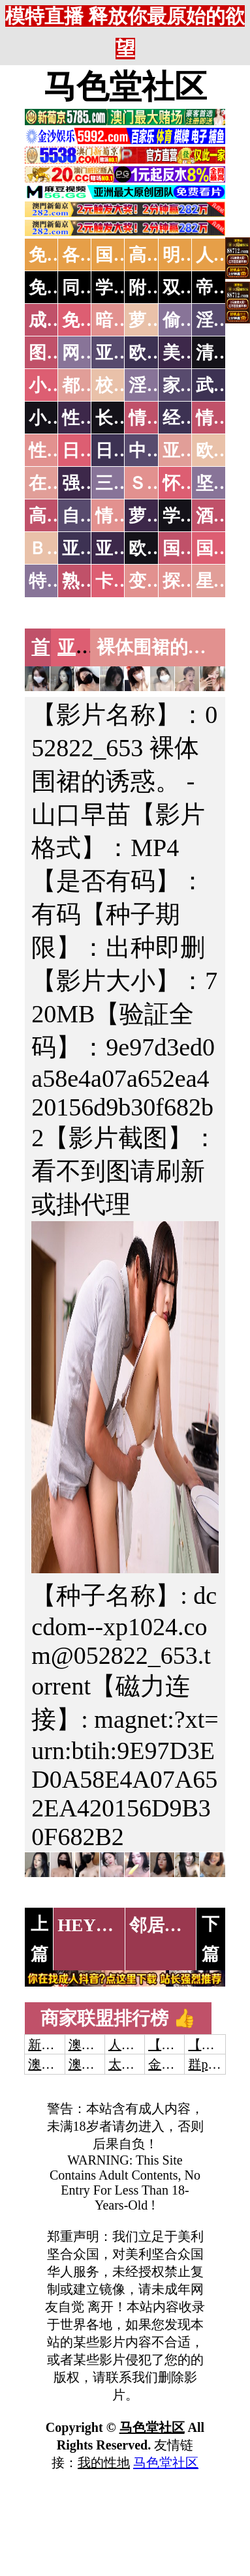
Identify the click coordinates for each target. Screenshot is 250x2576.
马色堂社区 (125, 86)
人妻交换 (134, 2044)
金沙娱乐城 (180, 2064)
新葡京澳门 (60, 2044)
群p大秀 (211, 2064)
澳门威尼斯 (101, 2044)
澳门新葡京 (101, 2064)
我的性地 (104, 2462)
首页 (49, 647)
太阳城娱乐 (141, 2064)
